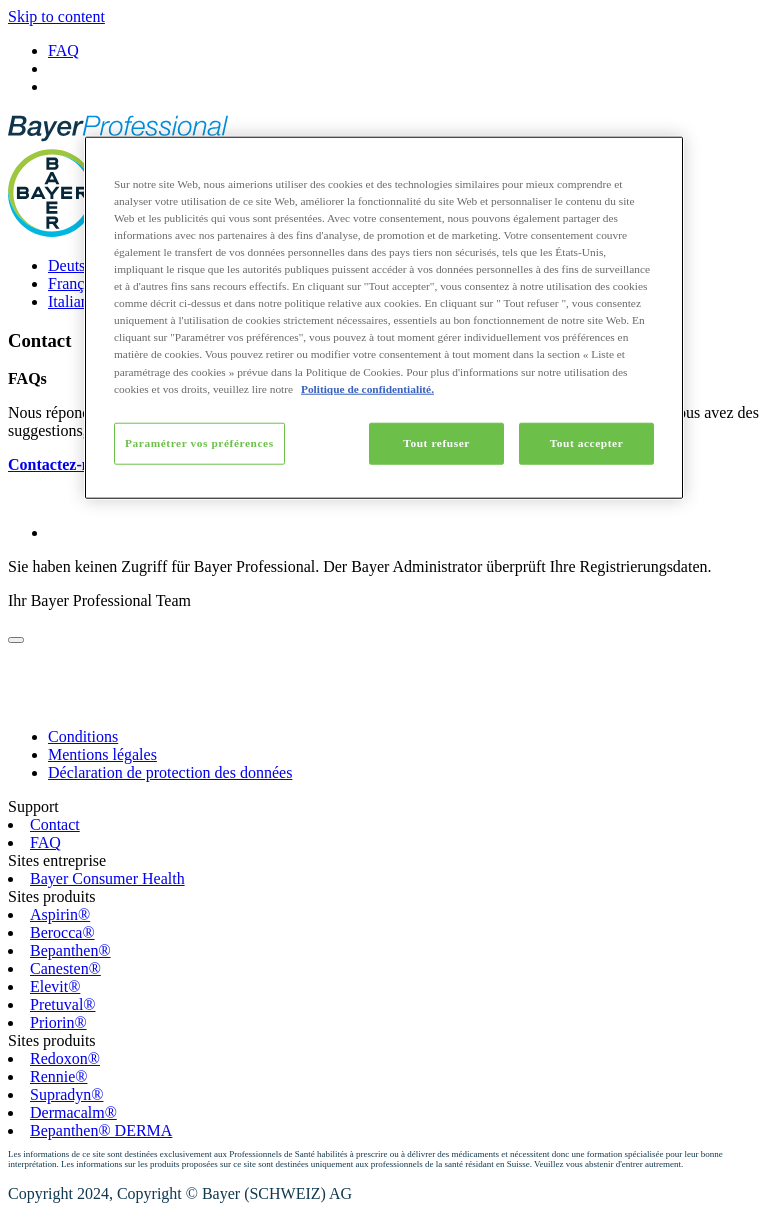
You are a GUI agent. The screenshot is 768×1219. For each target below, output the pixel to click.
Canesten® (65, 968)
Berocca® (62, 932)
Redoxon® (65, 1058)
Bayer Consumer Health (107, 878)
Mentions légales (102, 754)
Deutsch (74, 265)
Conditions (83, 736)
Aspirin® (60, 914)
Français (75, 283)
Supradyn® (66, 1094)
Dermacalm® (73, 1112)
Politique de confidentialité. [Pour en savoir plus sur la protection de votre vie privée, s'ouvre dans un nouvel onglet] (367, 388)
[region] (384, 318)
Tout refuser (436, 442)
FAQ (63, 50)
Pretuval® (62, 1004)
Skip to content (56, 16)
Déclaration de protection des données (170, 772)
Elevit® (55, 986)
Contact (55, 824)
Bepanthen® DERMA (101, 1130)
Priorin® (58, 1022)
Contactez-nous (61, 464)
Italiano (72, 301)
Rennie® (58, 1076)
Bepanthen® (70, 950)
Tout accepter (587, 442)
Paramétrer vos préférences (199, 442)
